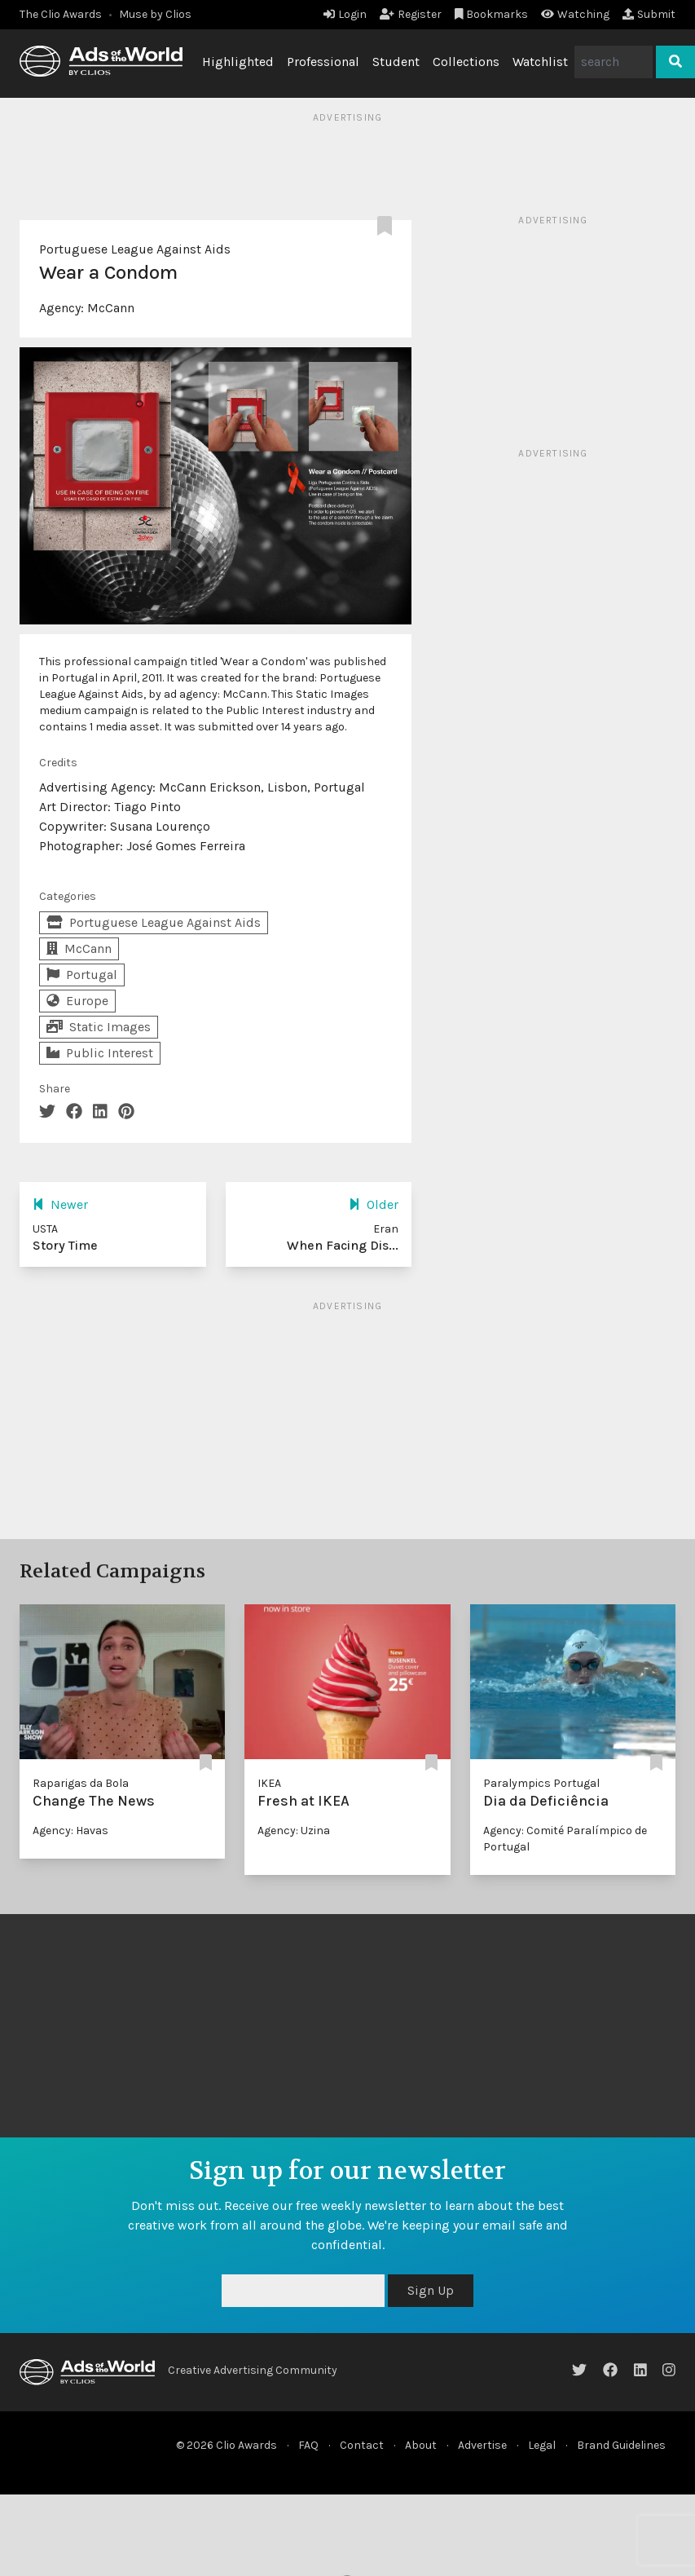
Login (345, 14)
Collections (466, 61)
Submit (648, 14)
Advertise (482, 2445)
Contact (362, 2445)
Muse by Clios (155, 14)
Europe (77, 1000)
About (421, 2445)
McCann (110, 307)
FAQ (308, 2445)
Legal (542, 2445)
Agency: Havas (70, 1830)
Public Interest (99, 1053)
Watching (575, 14)
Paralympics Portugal (541, 1783)
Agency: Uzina (293, 1830)
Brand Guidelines (621, 2445)
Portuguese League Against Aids (135, 249)
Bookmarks (492, 14)
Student (396, 61)
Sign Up (430, 2290)
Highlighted (238, 61)
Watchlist (540, 61)
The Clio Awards (61, 14)
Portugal (81, 974)
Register (411, 14)
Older (373, 1204)
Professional (323, 61)
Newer (60, 1204)
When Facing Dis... (342, 1245)
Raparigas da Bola (81, 1783)
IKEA (269, 1783)
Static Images (98, 1026)
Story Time (65, 1245)
